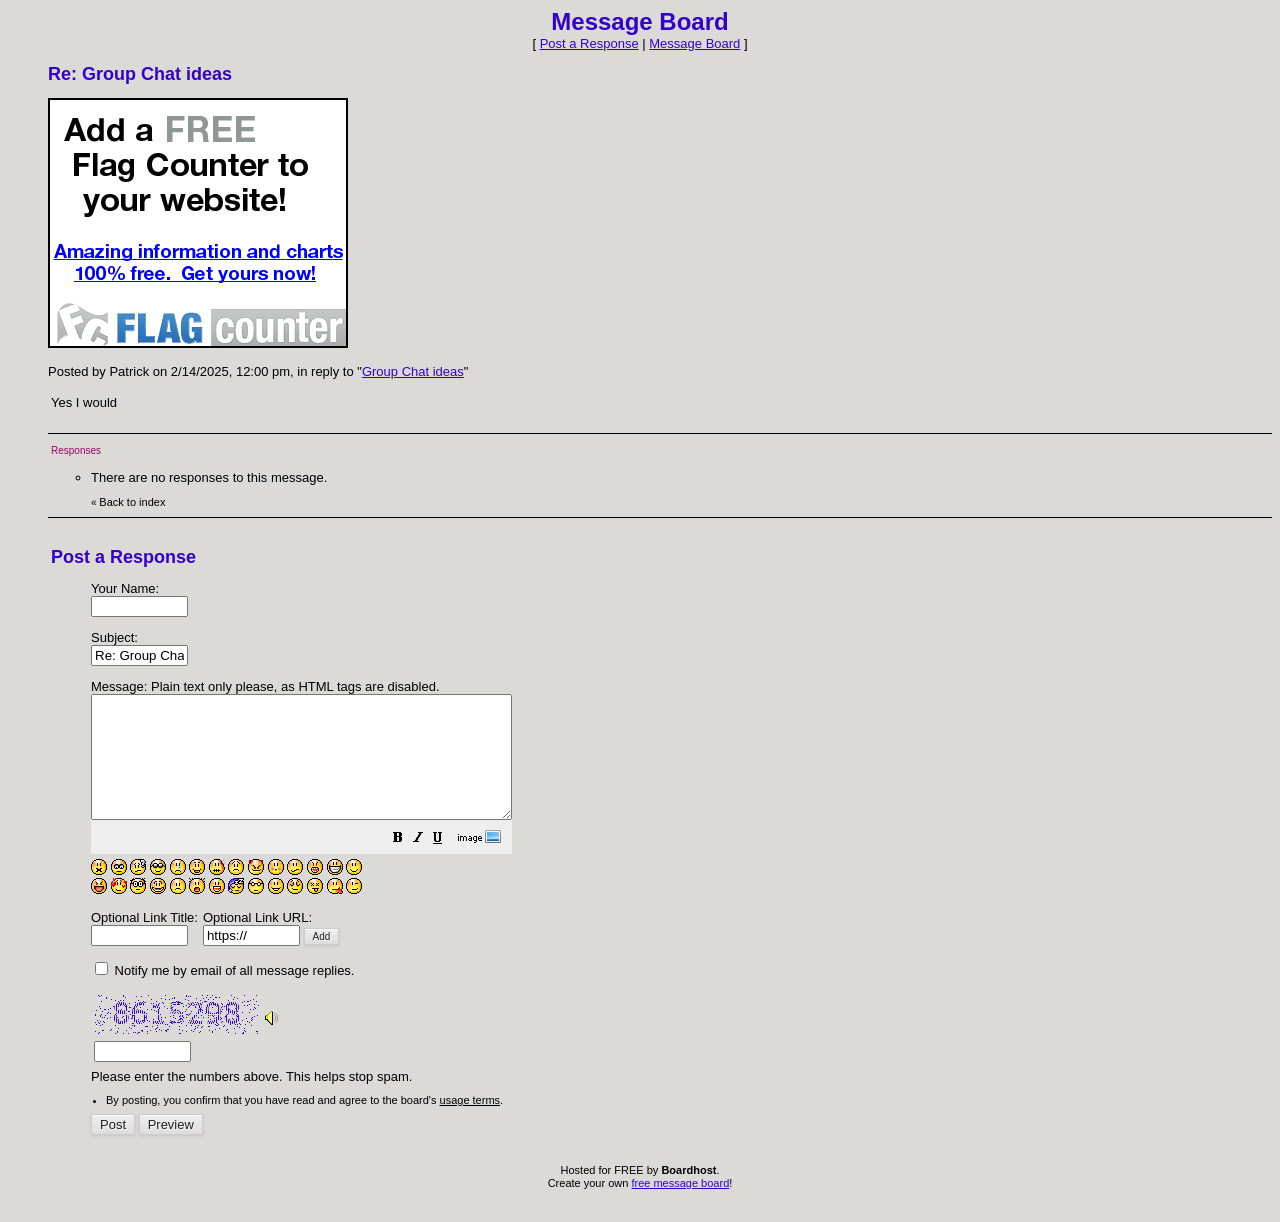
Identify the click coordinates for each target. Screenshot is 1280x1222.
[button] (448, 864)
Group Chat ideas (413, 371)
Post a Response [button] (589, 43)
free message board (680, 1207)
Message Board (694, 43)
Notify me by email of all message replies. (224, 994)
